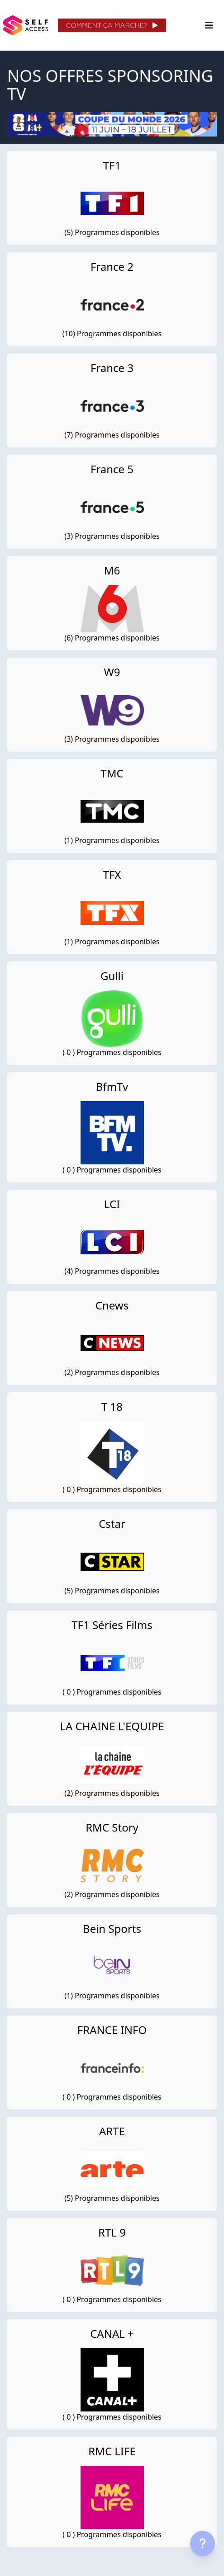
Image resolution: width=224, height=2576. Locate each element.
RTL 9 (112, 2232)
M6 (112, 570)
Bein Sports (112, 1928)
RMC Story (112, 1827)
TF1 (112, 165)
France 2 (112, 266)
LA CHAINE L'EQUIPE (112, 1726)
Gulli (112, 975)
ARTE (112, 2131)
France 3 (112, 367)
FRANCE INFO (112, 2029)
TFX (112, 874)
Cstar (112, 1523)
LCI (112, 1203)
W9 (112, 671)
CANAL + (112, 2333)
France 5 (112, 469)
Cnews (112, 1305)
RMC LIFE (112, 2451)
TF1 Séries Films (112, 1624)
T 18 (112, 1406)
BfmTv (112, 1086)
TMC (111, 773)
